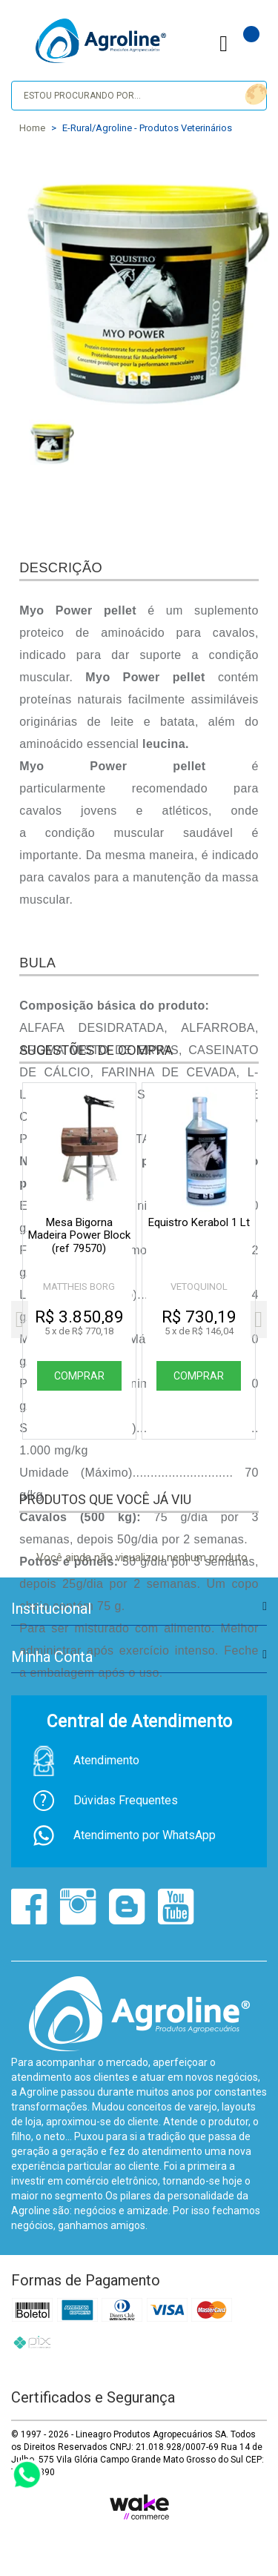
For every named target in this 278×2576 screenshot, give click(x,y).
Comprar (79, 1376)
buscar (254, 94)
